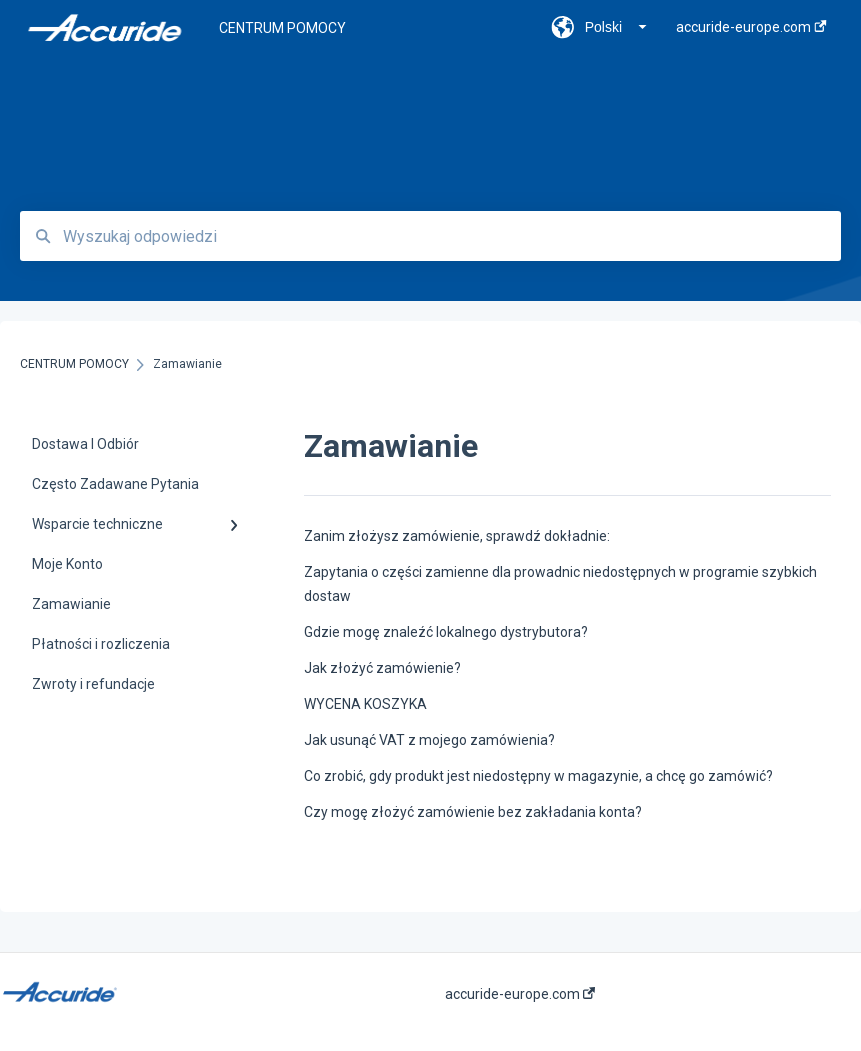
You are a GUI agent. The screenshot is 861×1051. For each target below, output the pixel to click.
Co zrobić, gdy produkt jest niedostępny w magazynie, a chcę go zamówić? (538, 776)
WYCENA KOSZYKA (365, 704)
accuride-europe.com (520, 994)
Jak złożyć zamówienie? (382, 668)
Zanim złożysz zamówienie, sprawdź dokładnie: (457, 536)
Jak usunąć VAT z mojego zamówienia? (429, 740)
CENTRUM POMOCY (282, 28)
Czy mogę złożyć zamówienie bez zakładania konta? (473, 812)
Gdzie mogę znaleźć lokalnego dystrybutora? (446, 632)
